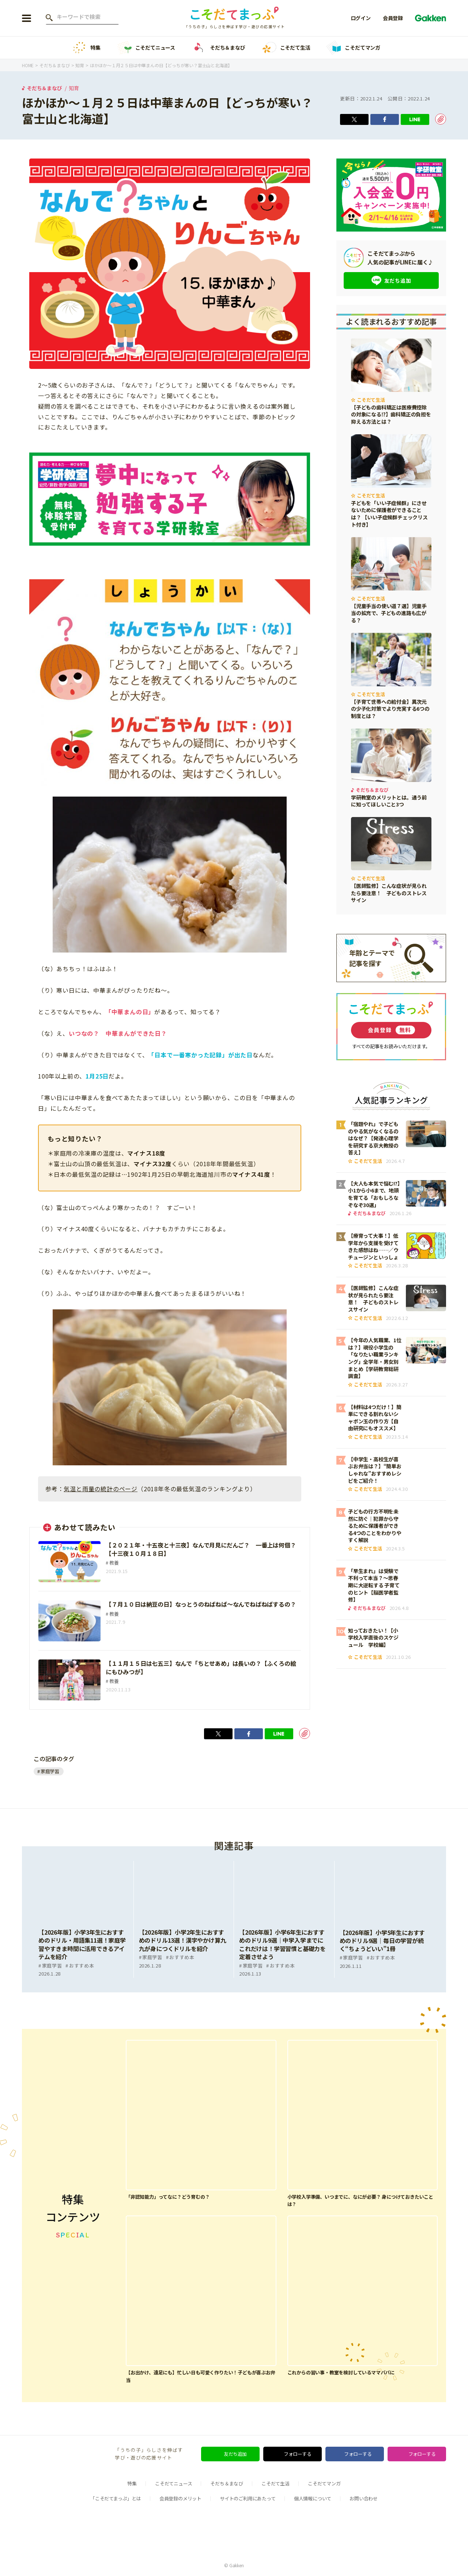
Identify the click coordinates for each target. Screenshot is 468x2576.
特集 (86, 47)
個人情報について (312, 2498)
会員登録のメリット (180, 2498)
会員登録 (393, 18)
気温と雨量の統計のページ (100, 1488)
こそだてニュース (146, 47)
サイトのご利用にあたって (248, 2498)
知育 (74, 88)
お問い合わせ (364, 2498)
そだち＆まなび (218, 47)
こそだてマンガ (353, 47)
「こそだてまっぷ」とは (115, 2498)
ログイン (361, 18)
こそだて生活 (285, 47)
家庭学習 (50, 1771)
